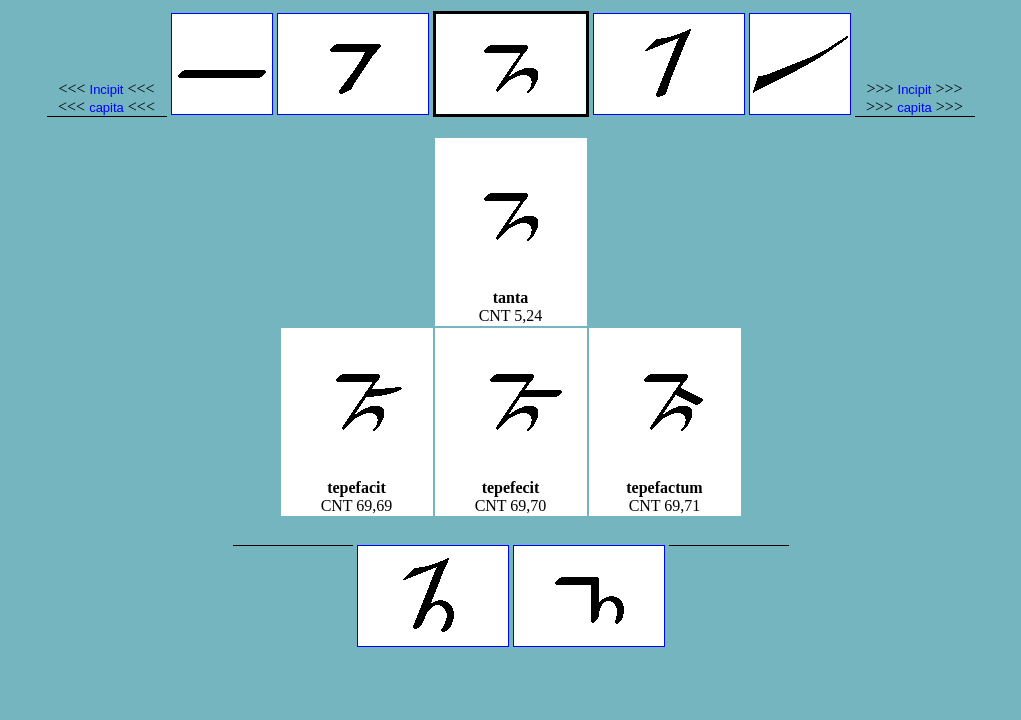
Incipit (107, 89)
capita (106, 107)
